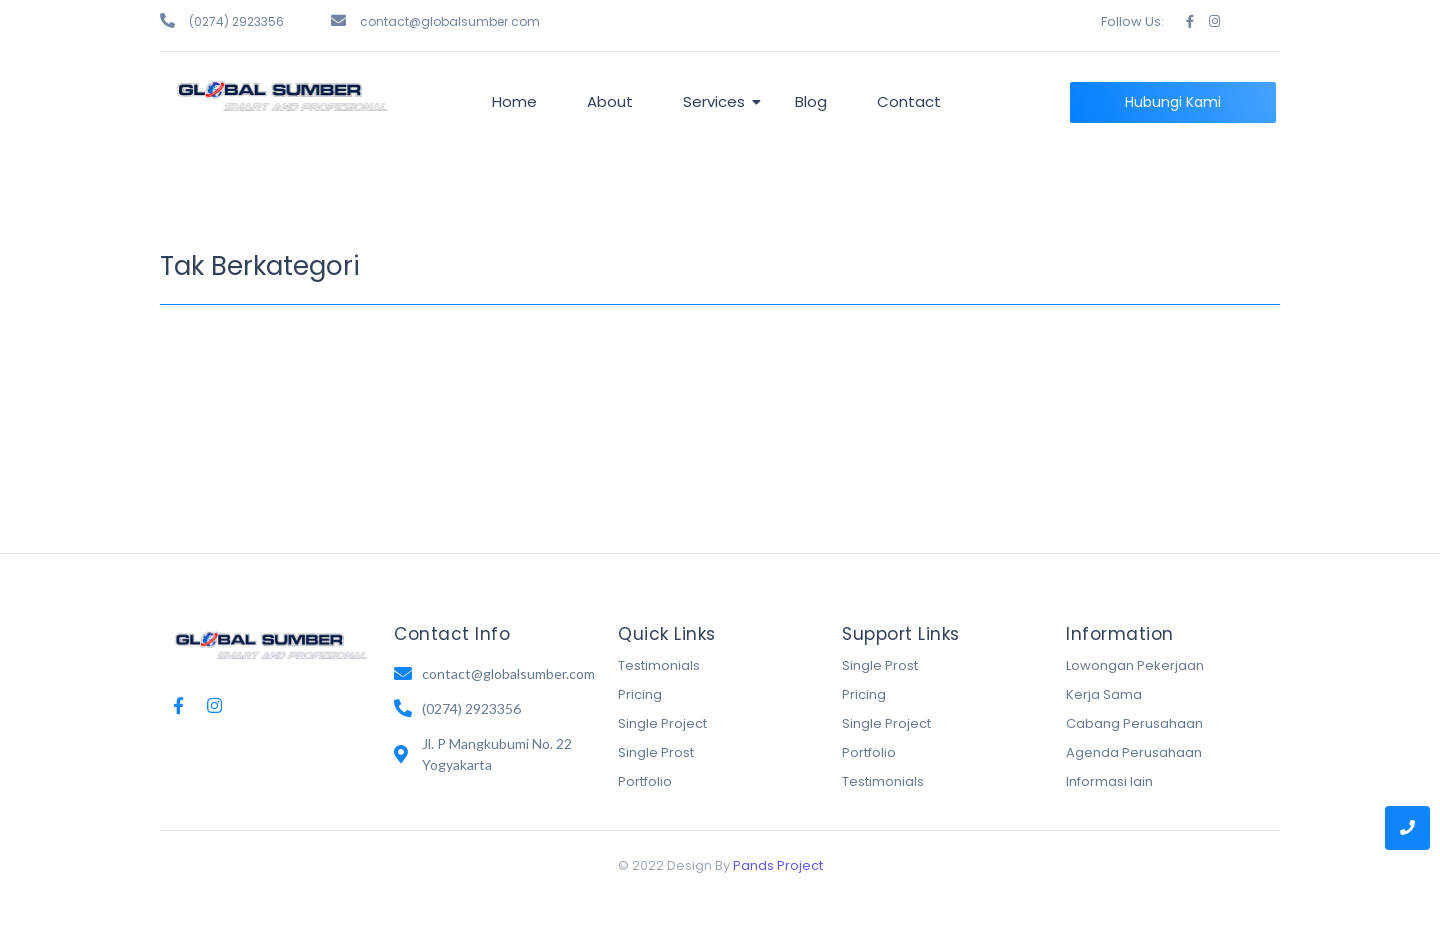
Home (514, 101)
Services (717, 101)
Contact (909, 101)
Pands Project (778, 865)
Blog (811, 101)
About (610, 101)
